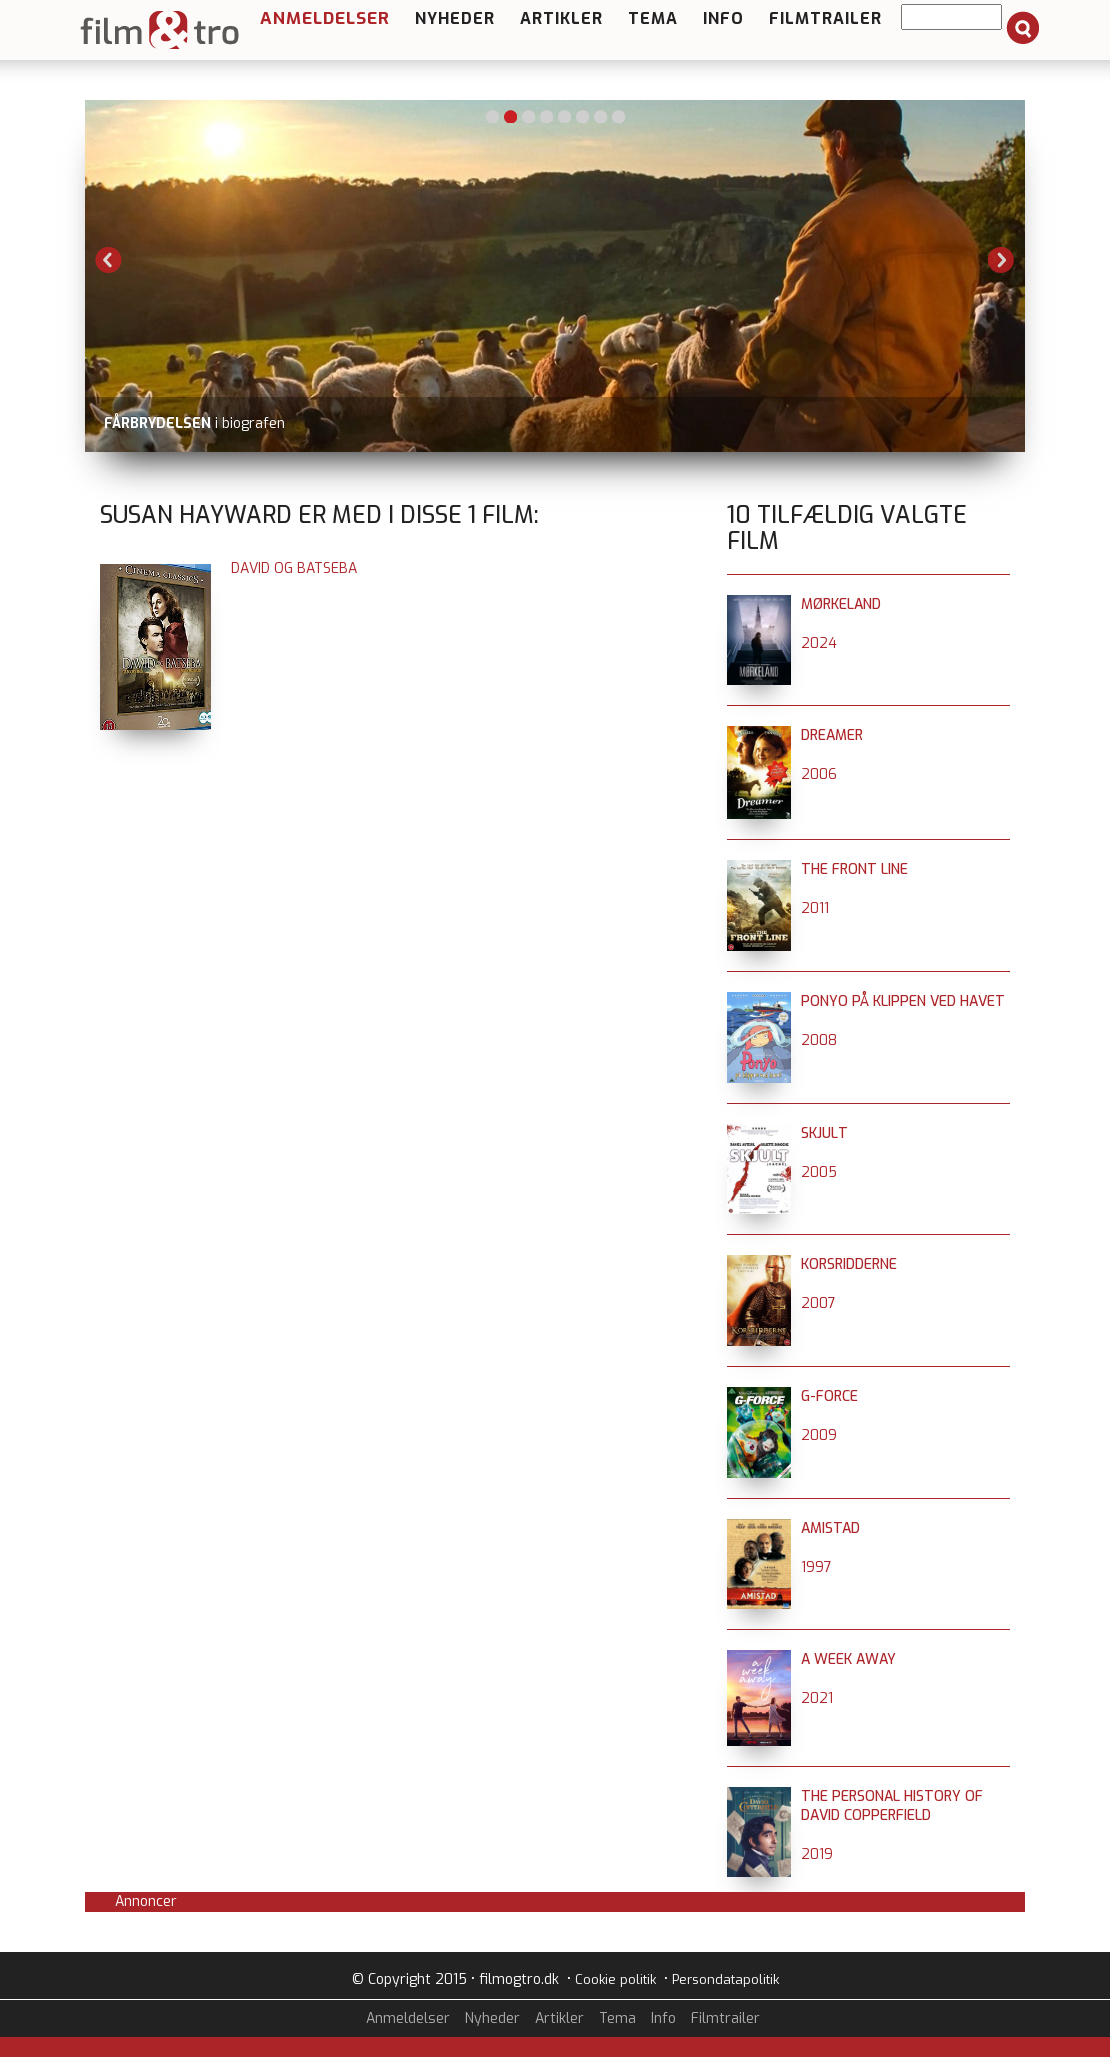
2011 (815, 908)
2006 (819, 774)
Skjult (824, 1133)
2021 (817, 1698)
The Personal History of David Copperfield (892, 1806)
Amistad (830, 1528)
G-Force (829, 1396)
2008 (819, 1040)
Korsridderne (849, 1264)
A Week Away (848, 1659)
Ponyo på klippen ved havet (903, 1001)
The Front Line (854, 869)
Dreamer (832, 735)
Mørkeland (841, 604)
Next (1001, 260)
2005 (819, 1172)
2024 (819, 643)
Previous (109, 260)
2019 (817, 1854)
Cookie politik (615, 1979)
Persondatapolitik (725, 1979)
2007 (818, 1303)
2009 (819, 1435)
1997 (816, 1567)
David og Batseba (294, 568)
